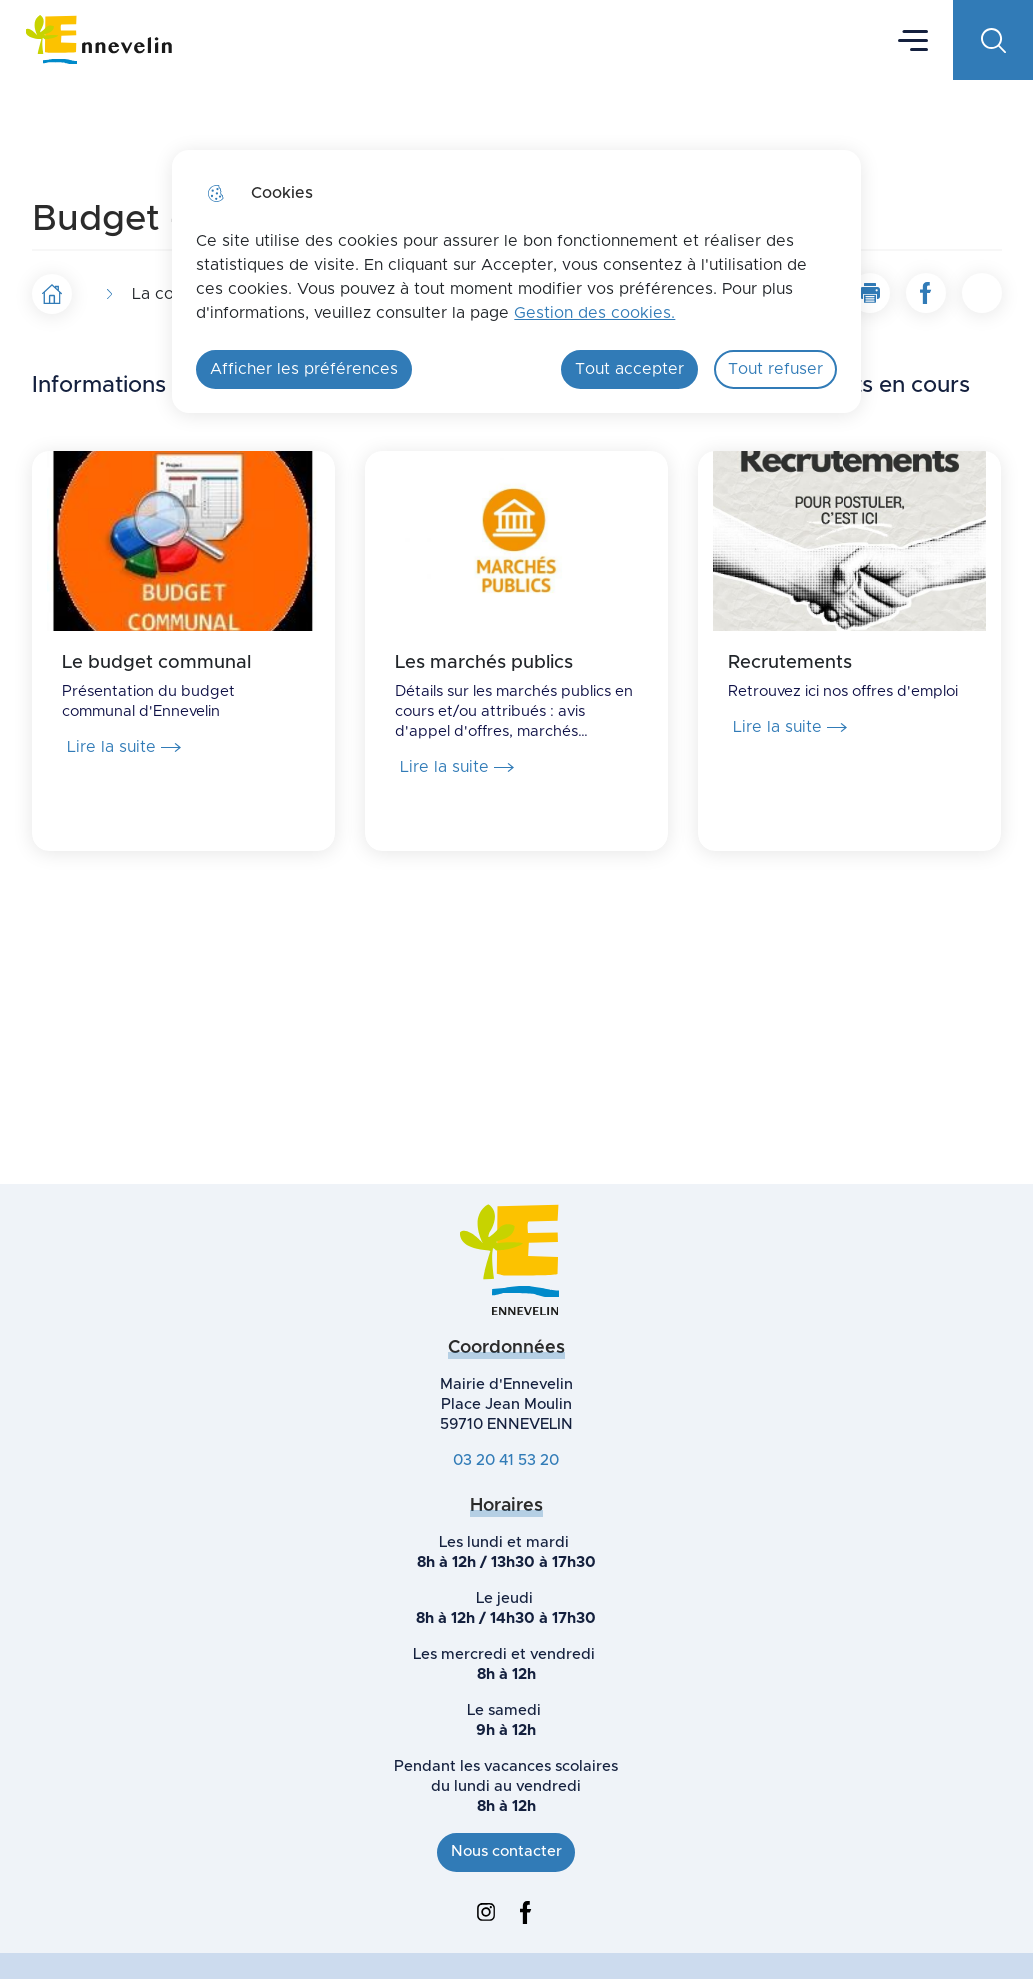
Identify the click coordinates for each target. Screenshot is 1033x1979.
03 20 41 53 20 (506, 1460)
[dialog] (516, 281)
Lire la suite (124, 747)
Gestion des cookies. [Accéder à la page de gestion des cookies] (594, 313)
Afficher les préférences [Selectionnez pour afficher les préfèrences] (304, 369)
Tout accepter (629, 369)
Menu (913, 39)
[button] (870, 293)
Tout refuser (775, 369)
